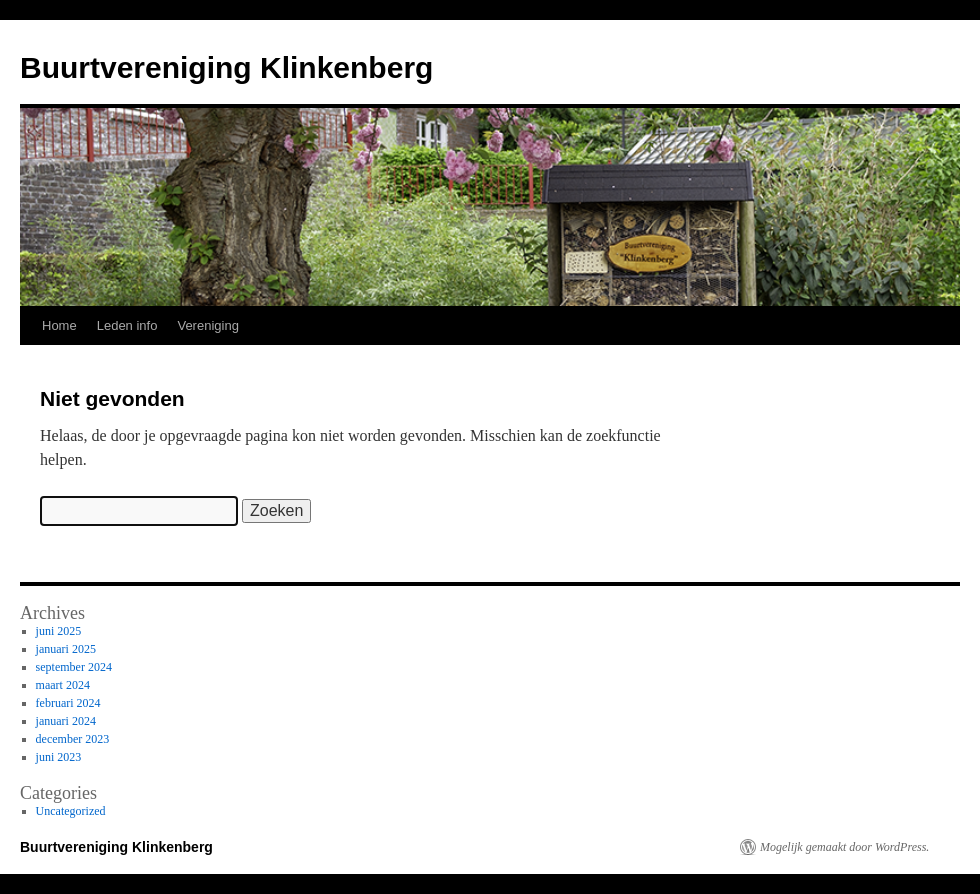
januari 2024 (66, 721)
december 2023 (73, 739)
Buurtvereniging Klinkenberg (226, 67)
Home (59, 325)
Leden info (127, 325)
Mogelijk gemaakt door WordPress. (844, 847)
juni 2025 (59, 631)
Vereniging (207, 325)
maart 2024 (63, 685)
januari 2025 (66, 649)
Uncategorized (71, 811)
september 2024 (74, 667)
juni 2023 (59, 757)
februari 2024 (68, 703)
